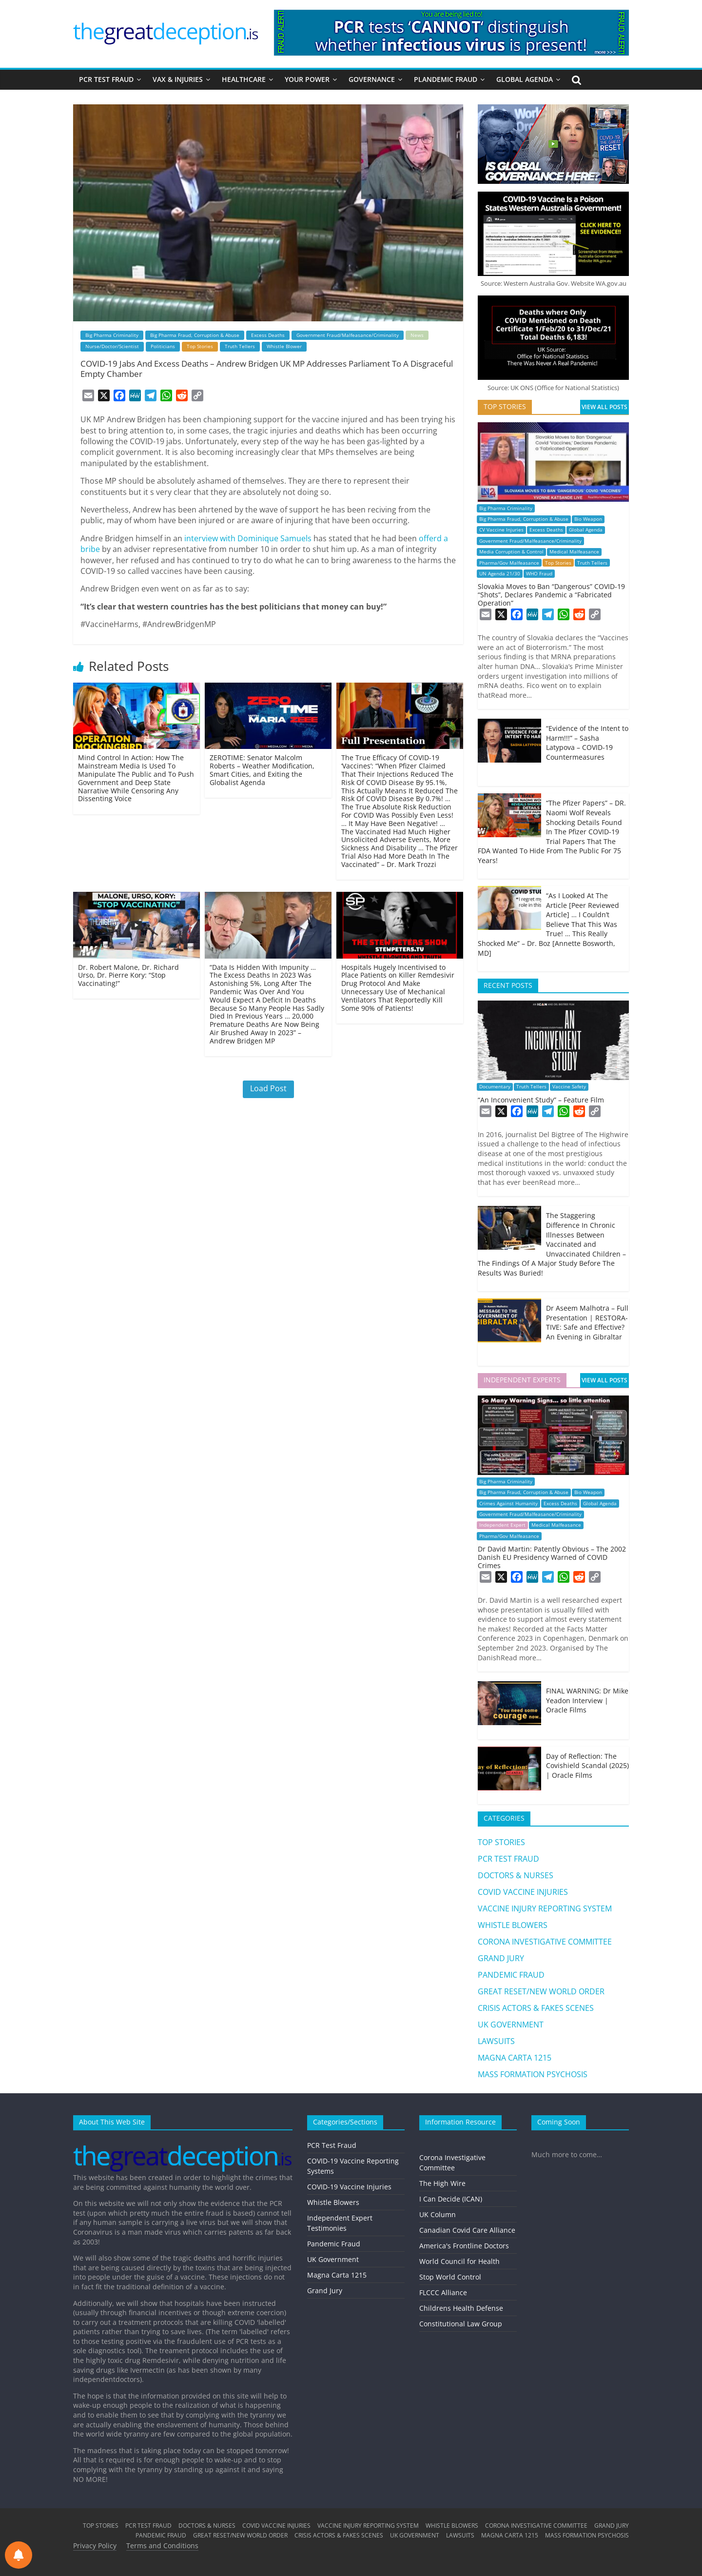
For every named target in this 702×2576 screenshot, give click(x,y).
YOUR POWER (307, 79)
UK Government (333, 2259)
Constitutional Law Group (460, 2323)
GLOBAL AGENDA (524, 79)
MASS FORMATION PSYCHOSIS (532, 2074)
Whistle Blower (284, 346)
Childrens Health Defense (461, 2308)
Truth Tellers (240, 346)
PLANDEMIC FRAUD (445, 79)
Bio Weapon (588, 519)
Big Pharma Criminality (111, 335)
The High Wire (442, 2183)
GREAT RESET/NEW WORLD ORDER (541, 1991)
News (417, 335)
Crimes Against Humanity (508, 1503)
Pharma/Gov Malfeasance (509, 563)
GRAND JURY (501, 1958)
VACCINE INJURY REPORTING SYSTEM (545, 1908)
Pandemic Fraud (333, 2243)
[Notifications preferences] (18, 2555)
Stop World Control (450, 2276)
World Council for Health (459, 2261)
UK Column (437, 2214)
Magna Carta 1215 (337, 2275)
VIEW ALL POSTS (604, 407)
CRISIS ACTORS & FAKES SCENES (536, 2008)
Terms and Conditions (162, 2545)
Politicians (163, 346)
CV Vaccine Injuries (501, 530)
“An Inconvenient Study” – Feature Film (541, 1099)
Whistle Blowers (333, 2202)
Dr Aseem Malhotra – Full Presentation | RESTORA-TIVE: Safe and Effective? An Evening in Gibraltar (587, 1322)
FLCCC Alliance (443, 2292)
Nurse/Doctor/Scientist (112, 346)
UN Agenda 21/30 (499, 573)
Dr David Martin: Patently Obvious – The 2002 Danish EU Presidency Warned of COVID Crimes (552, 1557)
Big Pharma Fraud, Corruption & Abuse (194, 335)
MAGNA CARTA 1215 (514, 2057)
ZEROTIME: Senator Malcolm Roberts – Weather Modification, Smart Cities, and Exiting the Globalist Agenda (262, 770)
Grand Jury (324, 2290)
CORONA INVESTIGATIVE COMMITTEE (545, 1941)
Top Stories (200, 346)
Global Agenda (586, 530)
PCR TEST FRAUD (106, 79)
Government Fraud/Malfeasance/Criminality (347, 335)
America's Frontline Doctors (464, 2245)
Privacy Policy (95, 2545)
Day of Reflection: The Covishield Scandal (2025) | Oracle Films (587, 1765)
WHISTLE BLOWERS (512, 1925)
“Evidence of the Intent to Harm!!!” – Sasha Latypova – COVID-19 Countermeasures (587, 743)
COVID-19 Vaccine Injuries (349, 2186)
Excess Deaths (268, 335)
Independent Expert (502, 1525)
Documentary (494, 1086)
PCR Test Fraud (331, 2145)
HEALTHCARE (244, 79)
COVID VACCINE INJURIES (523, 1892)
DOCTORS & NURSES (515, 1875)
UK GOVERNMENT (511, 2024)
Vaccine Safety (569, 1086)
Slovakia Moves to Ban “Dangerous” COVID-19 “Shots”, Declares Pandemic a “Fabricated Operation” (551, 595)
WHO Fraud (539, 573)
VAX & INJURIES (178, 79)
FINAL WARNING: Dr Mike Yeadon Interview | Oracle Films (587, 1700)
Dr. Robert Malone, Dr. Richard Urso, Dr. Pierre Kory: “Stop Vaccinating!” (128, 975)
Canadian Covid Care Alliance (467, 2230)
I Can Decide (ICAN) (450, 2198)
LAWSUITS (496, 2041)
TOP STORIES (501, 1842)
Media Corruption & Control (511, 552)
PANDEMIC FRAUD (511, 1974)
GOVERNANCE (372, 79)
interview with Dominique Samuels (248, 538)
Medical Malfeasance (574, 552)
